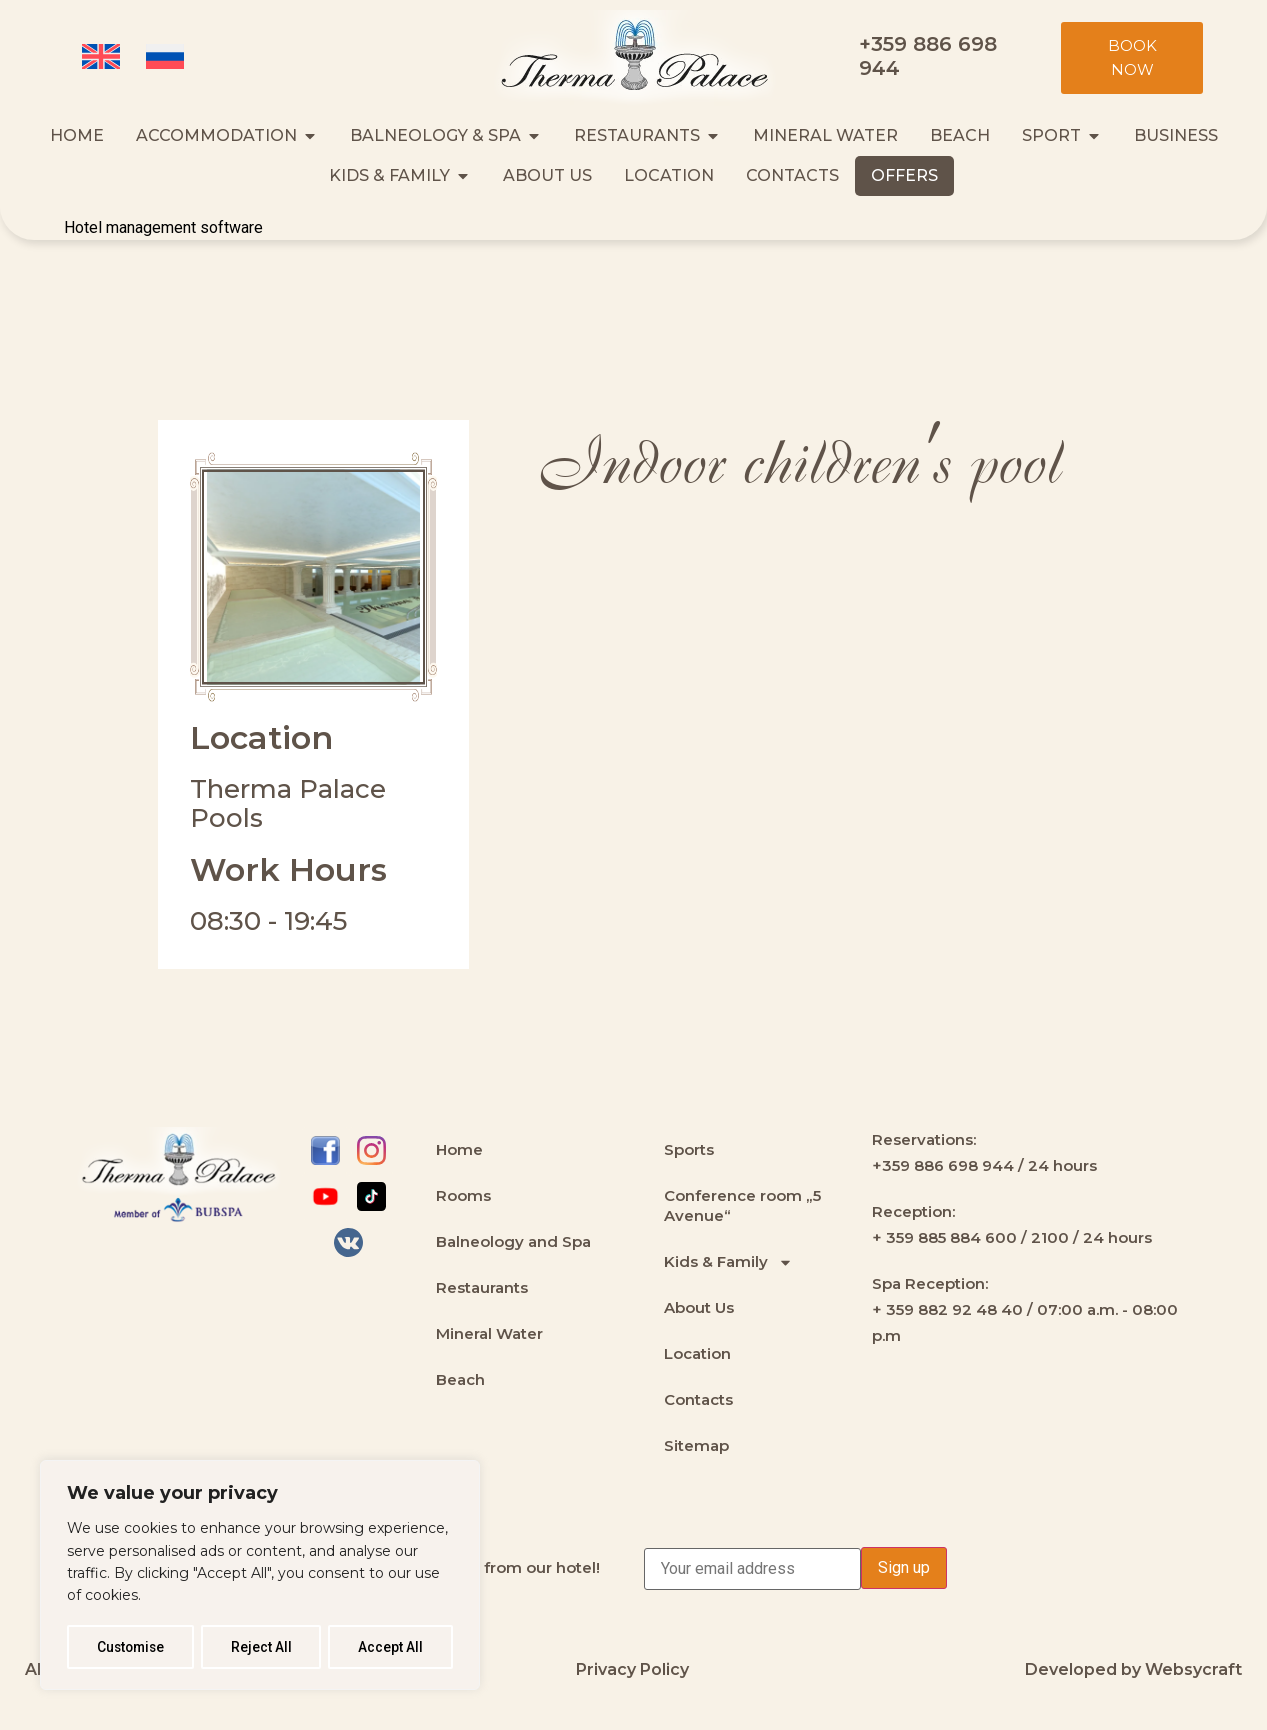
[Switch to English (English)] (104, 58)
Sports (689, 1149)
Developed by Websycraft (1133, 1669)
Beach (460, 1379)
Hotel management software (163, 227)
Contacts (698, 1399)
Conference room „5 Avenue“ (742, 1205)
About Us (699, 1307)
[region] (260, 1576)
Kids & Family (728, 1262)
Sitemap (696, 1445)
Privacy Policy (632, 1669)
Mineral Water (489, 1333)
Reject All (263, 1647)
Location (697, 1353)
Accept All (391, 1647)
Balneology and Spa (513, 1241)
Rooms (463, 1195)
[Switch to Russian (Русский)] (168, 58)
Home (459, 1149)
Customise (131, 1647)
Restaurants (482, 1287)
